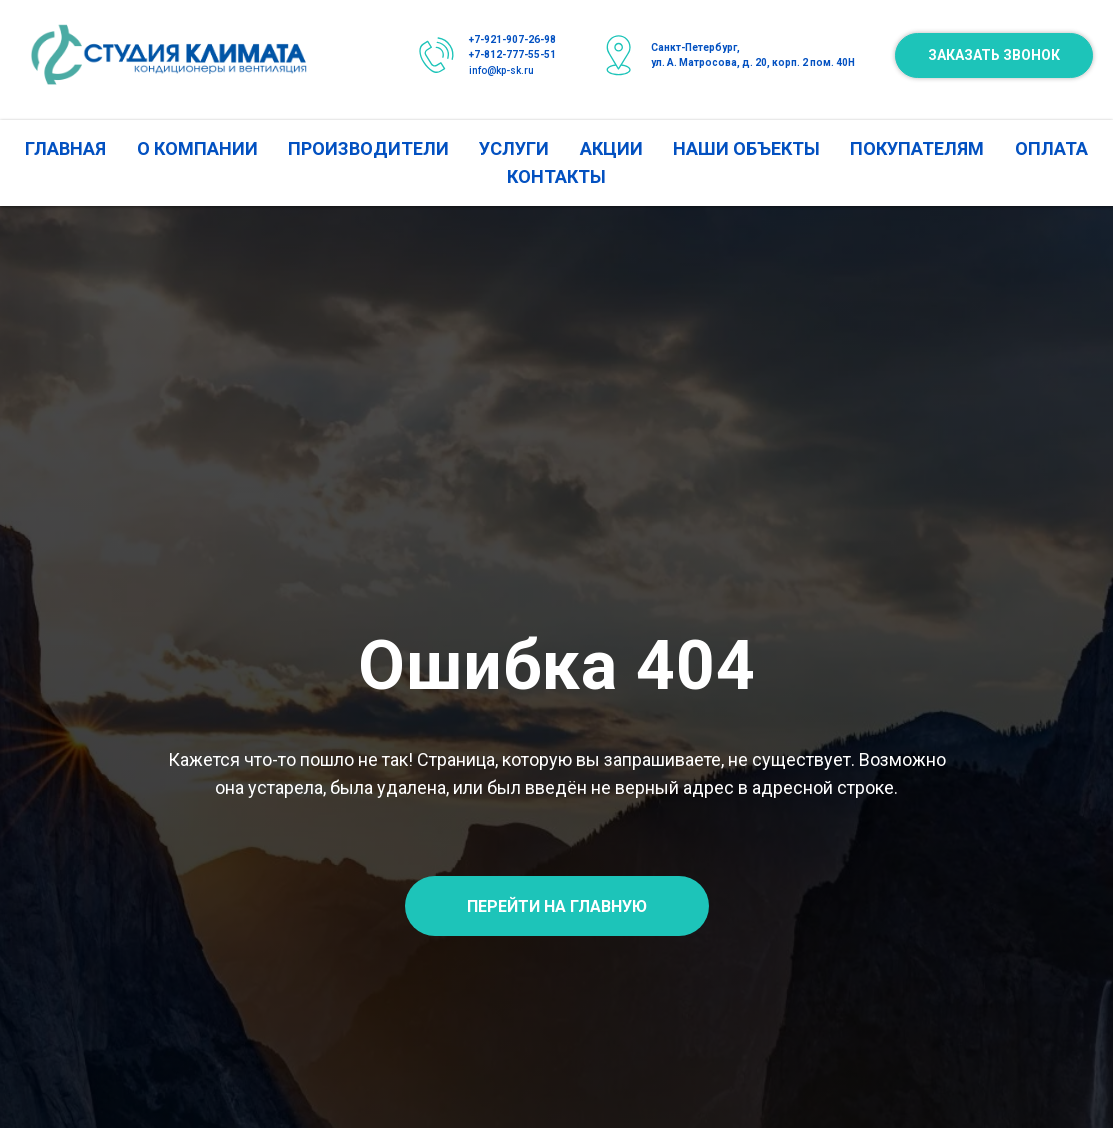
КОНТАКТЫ (556, 176)
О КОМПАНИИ (197, 148)
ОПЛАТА (1051, 148)
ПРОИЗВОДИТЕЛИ (368, 148)
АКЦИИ (611, 148)
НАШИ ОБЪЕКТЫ (746, 148)
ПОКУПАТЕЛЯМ (917, 148)
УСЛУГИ (514, 148)
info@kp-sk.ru (501, 70)
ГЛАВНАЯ (65, 148)
